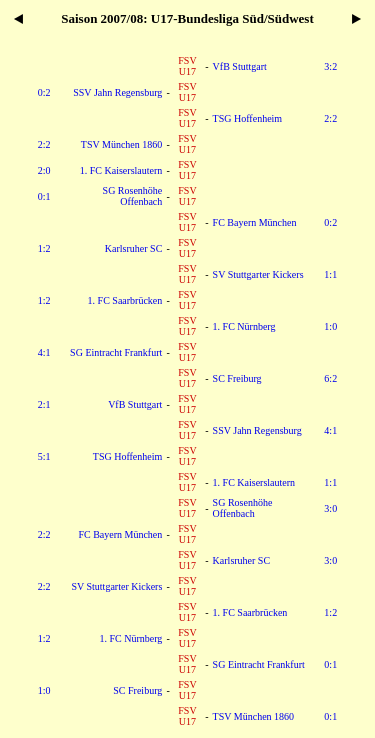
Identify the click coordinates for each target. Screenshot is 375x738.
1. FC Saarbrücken (125, 300)
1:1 (330, 274)
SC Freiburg (237, 378)
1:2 (44, 248)
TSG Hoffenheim (248, 118)
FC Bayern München (255, 222)
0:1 (44, 196)
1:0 (330, 326)
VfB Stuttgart (240, 66)
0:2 (44, 92)
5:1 (44, 456)
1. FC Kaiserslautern (121, 170)
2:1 (44, 404)
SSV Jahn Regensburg (117, 92)
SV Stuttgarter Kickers (258, 274)
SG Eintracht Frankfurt (116, 352)
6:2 (330, 378)
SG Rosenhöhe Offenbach (133, 196)
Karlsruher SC (134, 248)
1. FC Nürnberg (244, 326)
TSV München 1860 (121, 144)
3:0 (330, 508)
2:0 (44, 170)
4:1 (44, 352)
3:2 (330, 66)
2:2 (330, 118)
